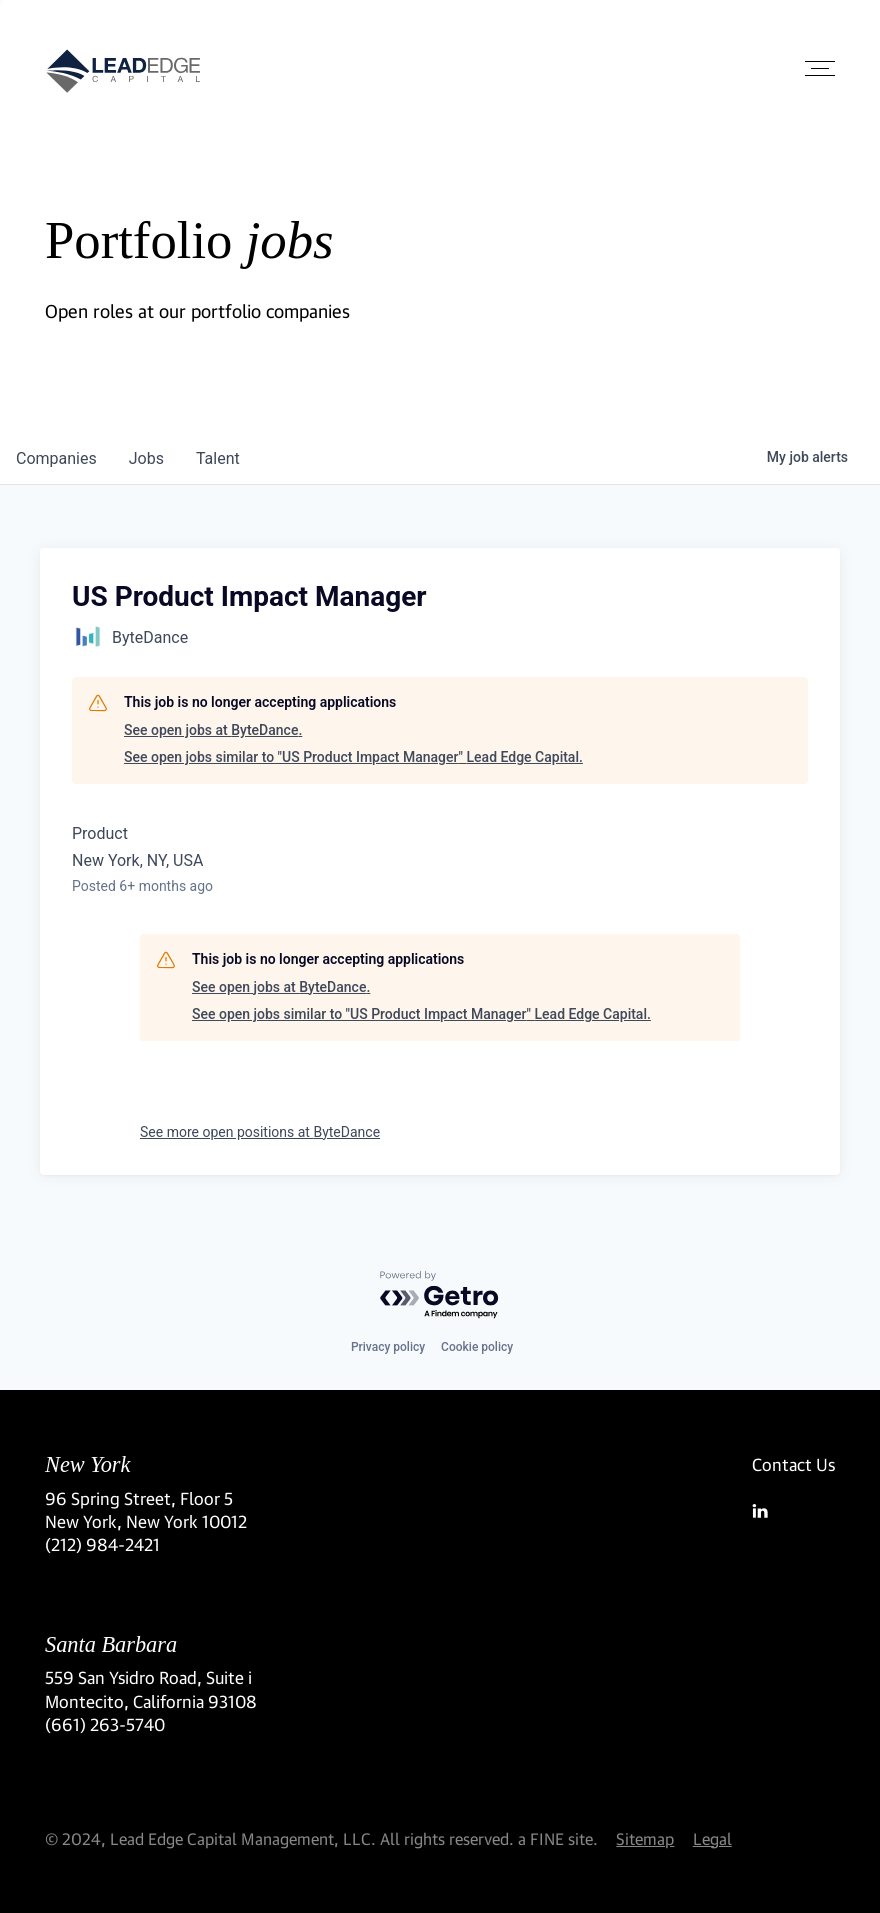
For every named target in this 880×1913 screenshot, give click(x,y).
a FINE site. (558, 1838)
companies (56, 458)
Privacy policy (388, 1347)
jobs (146, 458)
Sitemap (645, 1838)
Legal (712, 1838)
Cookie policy (477, 1347)
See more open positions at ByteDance (260, 1132)
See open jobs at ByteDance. (213, 730)
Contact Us (793, 1464)
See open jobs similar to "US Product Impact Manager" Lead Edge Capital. (353, 757)
